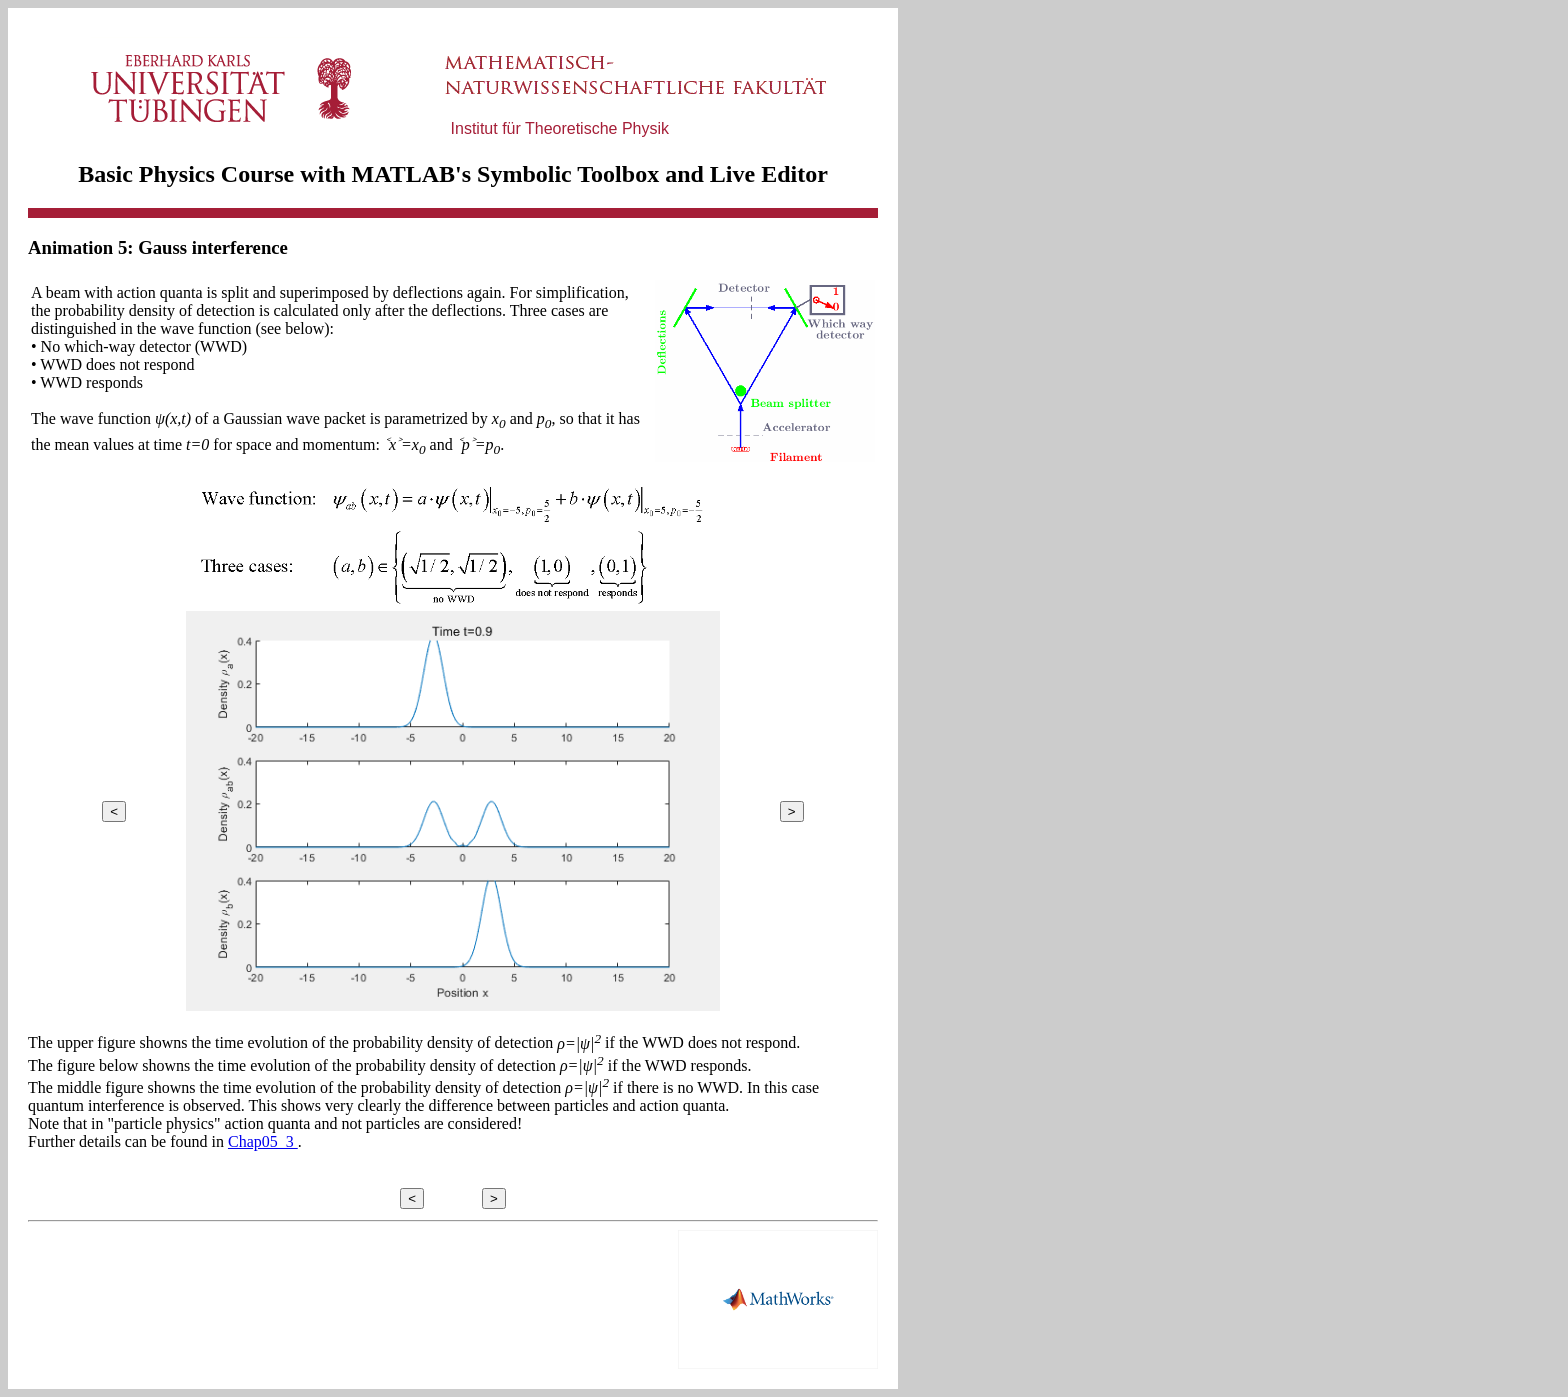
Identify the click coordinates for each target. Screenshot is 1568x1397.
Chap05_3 (263, 1141)
